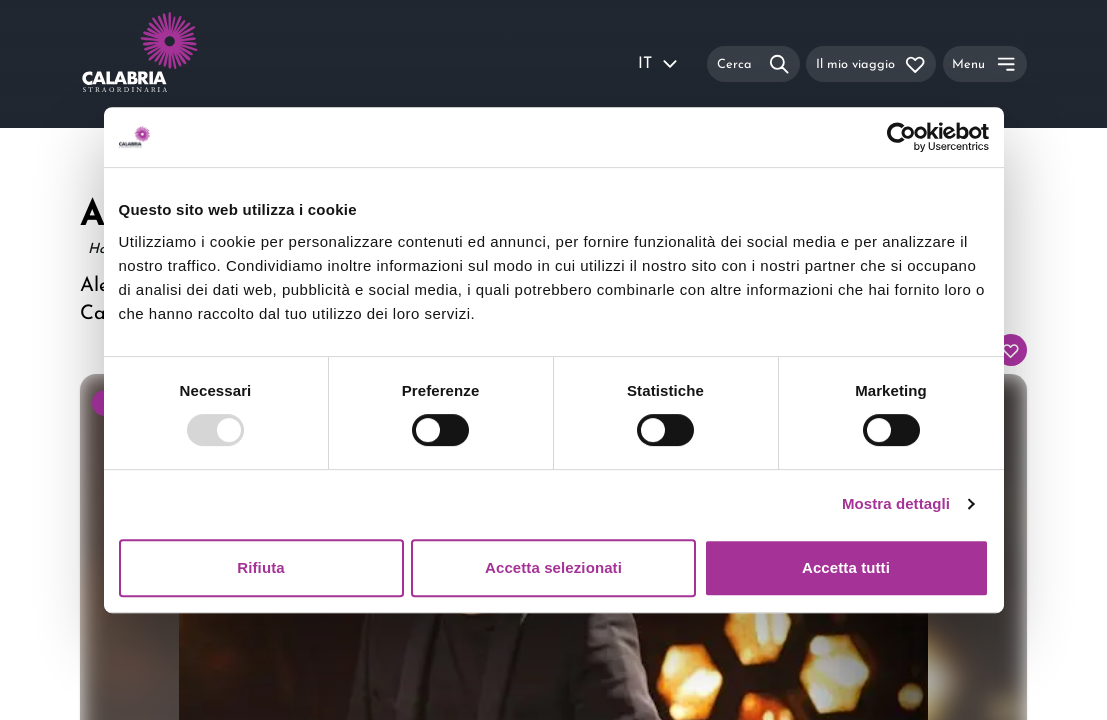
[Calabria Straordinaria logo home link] (178, 64)
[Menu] (985, 63)
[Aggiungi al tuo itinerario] (1011, 350)
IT (659, 64)
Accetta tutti (846, 567)
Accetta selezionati (553, 567)
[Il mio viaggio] (871, 63)
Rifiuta (260, 567)
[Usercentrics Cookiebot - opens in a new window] (901, 137)
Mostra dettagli (896, 503)
